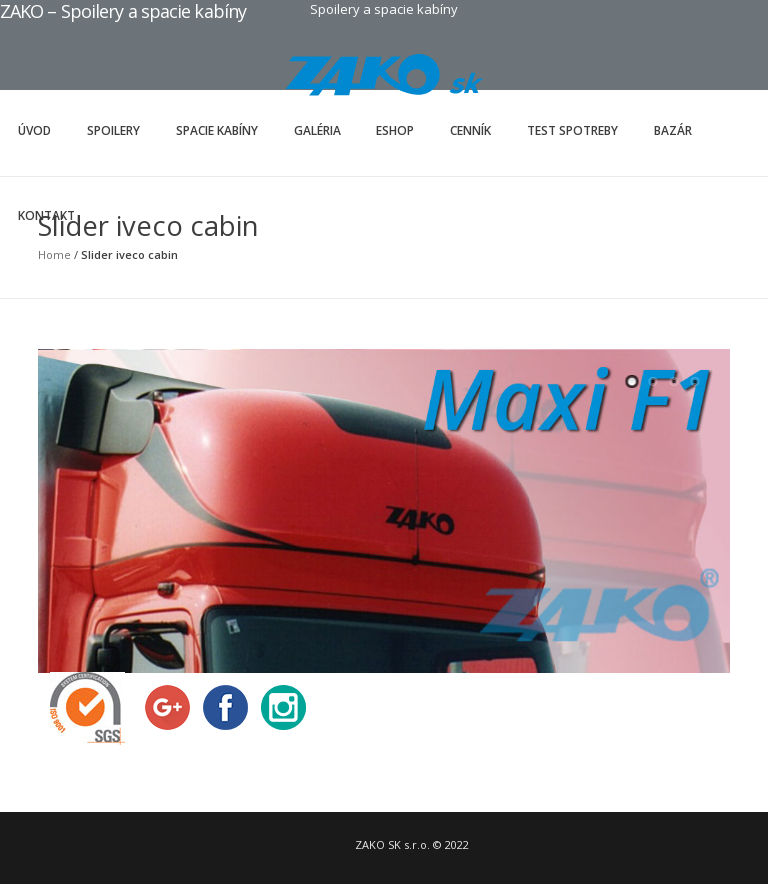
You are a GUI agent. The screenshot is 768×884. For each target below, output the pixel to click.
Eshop (395, 130)
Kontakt (46, 215)
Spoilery (113, 130)
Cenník (470, 130)
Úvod (34, 130)
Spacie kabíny (217, 130)
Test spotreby (572, 130)
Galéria (317, 130)
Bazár (673, 130)
